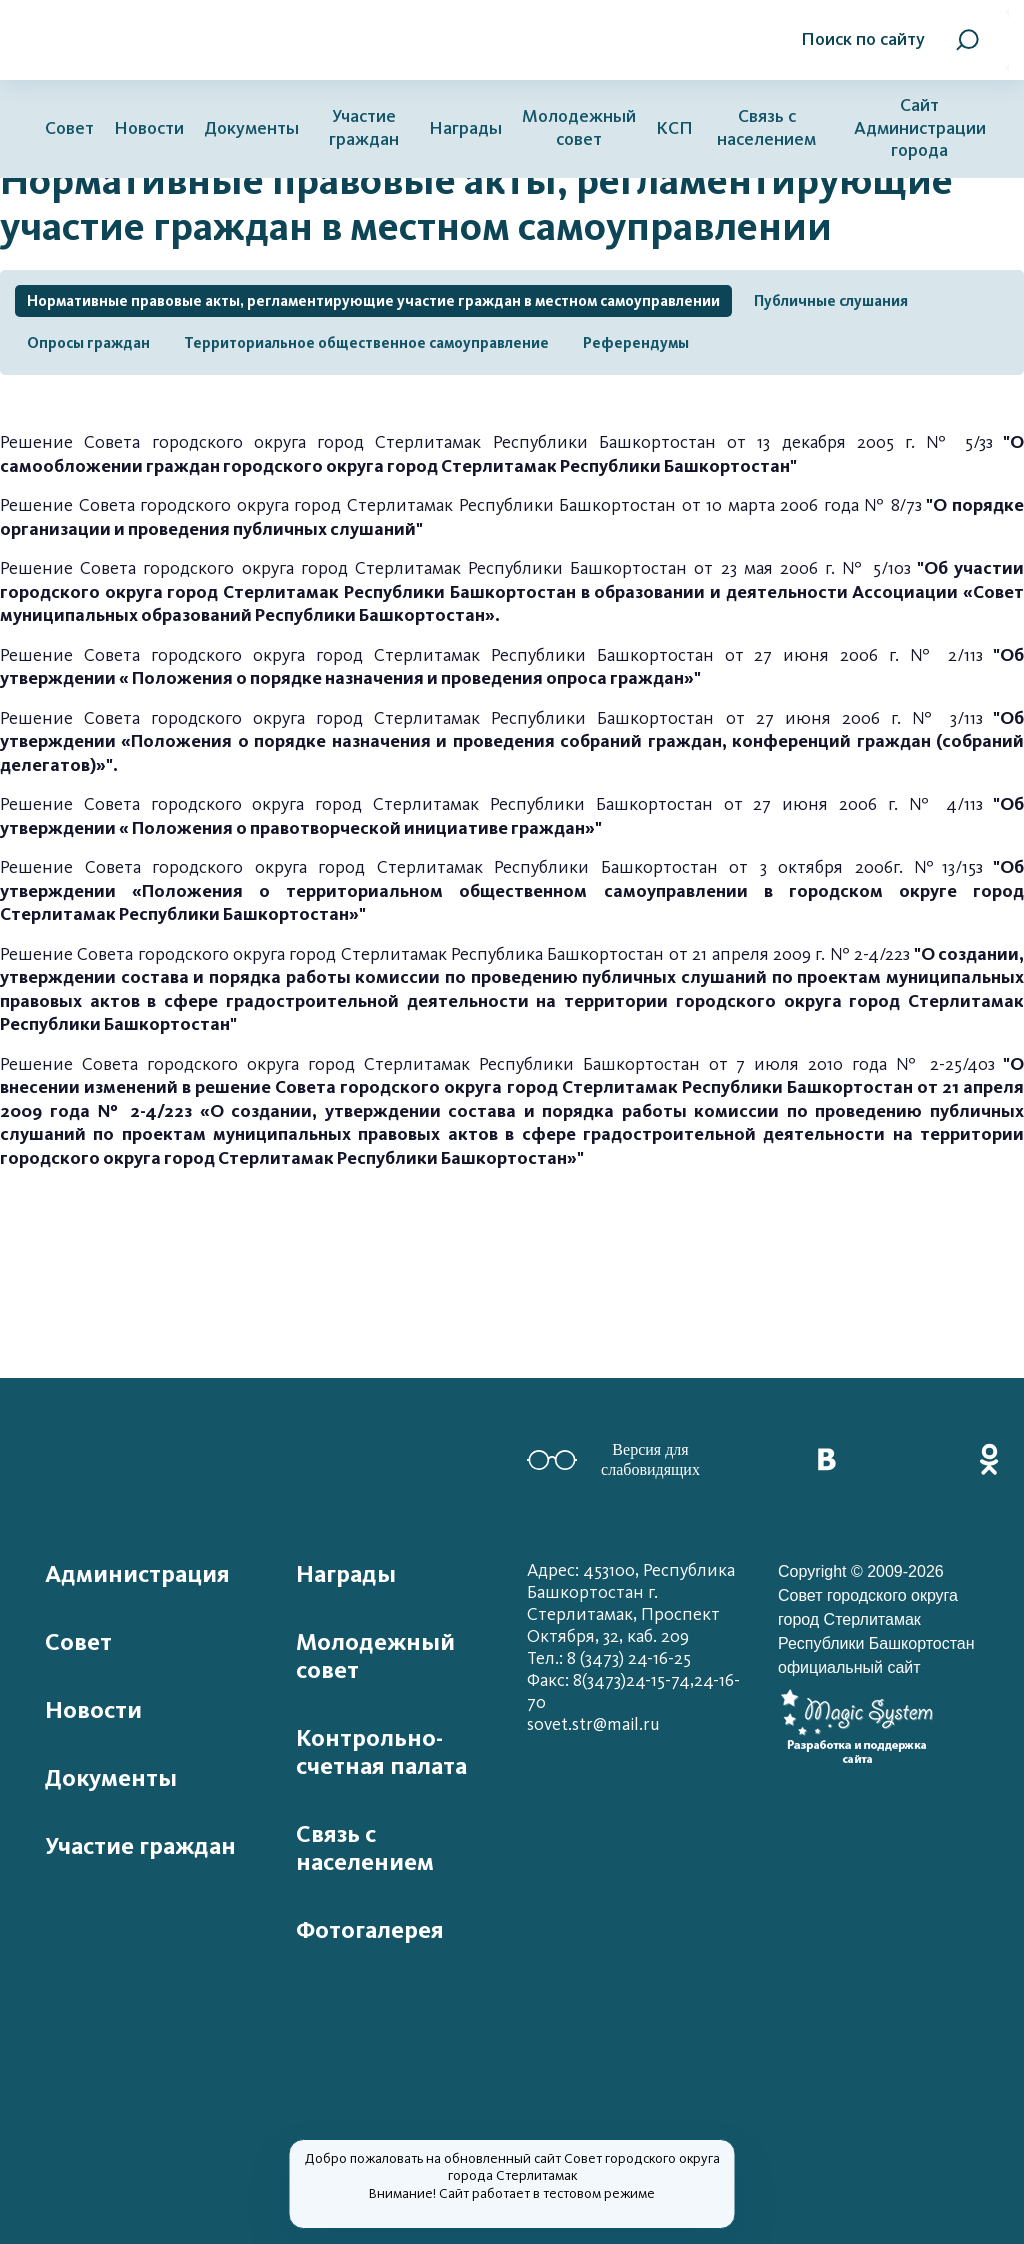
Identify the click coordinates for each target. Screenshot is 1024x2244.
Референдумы (636, 343)
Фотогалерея (370, 1930)
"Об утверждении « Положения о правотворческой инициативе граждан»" (512, 816)
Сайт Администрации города (920, 128)
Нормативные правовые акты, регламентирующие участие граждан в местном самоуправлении (373, 301)
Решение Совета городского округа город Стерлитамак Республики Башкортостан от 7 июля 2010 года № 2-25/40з (512, 1111)
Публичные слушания (831, 301)
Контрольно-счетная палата (381, 1752)
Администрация (137, 1574)
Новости (149, 128)
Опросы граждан (88, 343)
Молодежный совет (579, 128)
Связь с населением (766, 128)
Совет (69, 128)
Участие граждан (364, 128)
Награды (465, 128)
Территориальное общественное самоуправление (366, 343)
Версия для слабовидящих (613, 1459)
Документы (251, 128)
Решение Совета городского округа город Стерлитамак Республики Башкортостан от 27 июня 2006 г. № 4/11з (491, 804)
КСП (674, 128)
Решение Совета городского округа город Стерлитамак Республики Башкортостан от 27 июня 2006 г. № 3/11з (512, 742)
